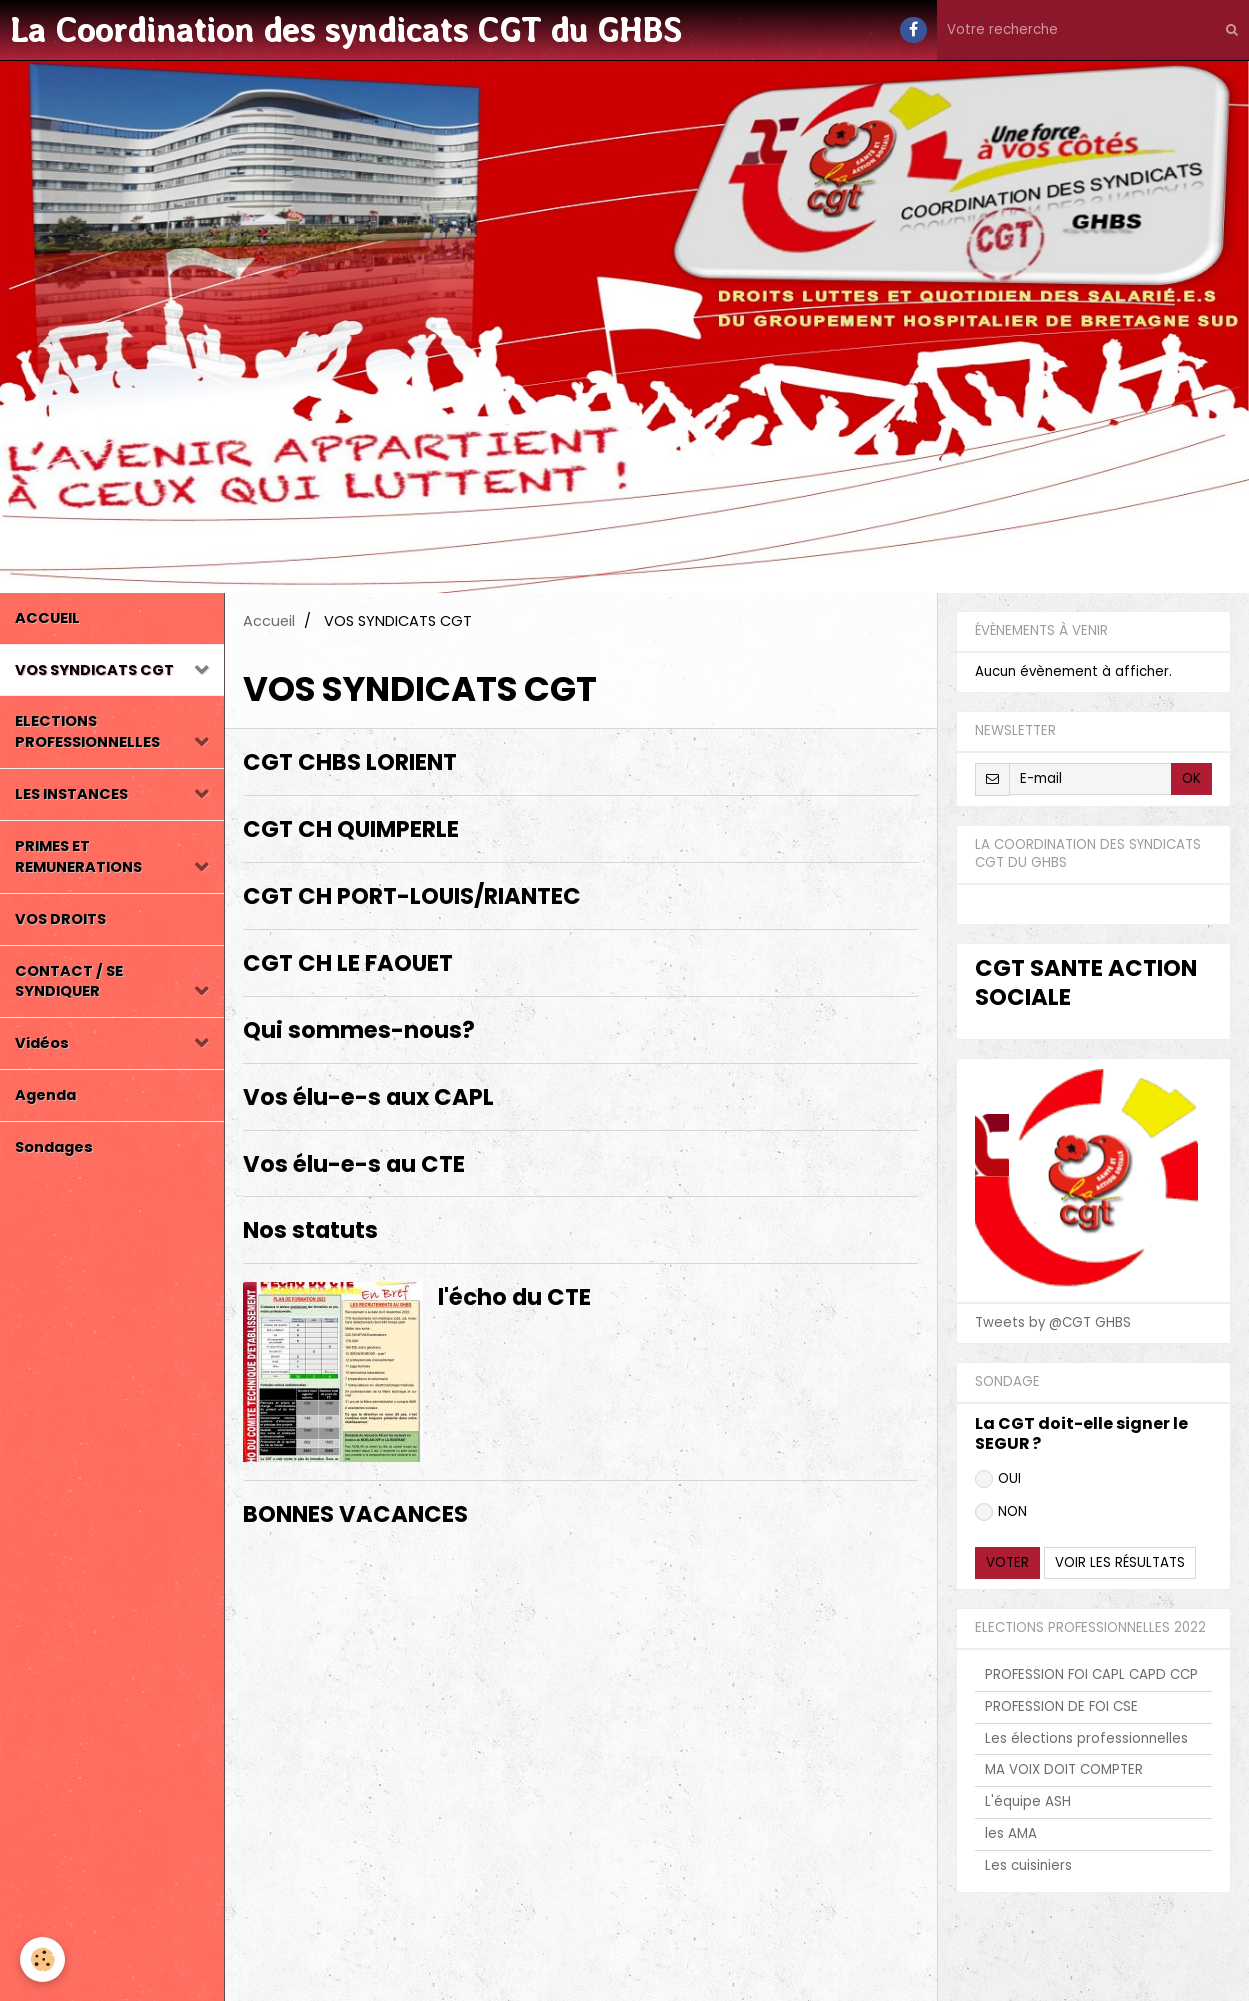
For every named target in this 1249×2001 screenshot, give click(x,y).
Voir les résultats (1120, 1562)
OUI (998, 1478)
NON (1001, 1511)
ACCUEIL (47, 618)
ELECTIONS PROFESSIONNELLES (87, 731)
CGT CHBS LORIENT (350, 763)
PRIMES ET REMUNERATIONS (78, 856)
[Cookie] (42, 1959)
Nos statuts (310, 1231)
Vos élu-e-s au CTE (354, 1164)
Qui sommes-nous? (359, 1030)
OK (1191, 778)
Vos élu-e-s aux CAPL (368, 1097)
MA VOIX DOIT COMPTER (1064, 1769)
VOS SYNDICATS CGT (94, 670)
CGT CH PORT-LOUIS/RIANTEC (412, 896)
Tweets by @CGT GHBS (1053, 1322)
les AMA (1011, 1833)
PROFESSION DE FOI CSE (1061, 1706)
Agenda (45, 1095)
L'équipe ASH (1028, 1801)
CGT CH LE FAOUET (348, 963)
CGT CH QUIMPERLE (351, 830)
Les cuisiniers (1028, 1865)
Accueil (269, 621)
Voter (1007, 1562)
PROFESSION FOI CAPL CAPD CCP (1091, 1674)
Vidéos (42, 1043)
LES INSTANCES (71, 794)
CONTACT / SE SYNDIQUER (69, 981)
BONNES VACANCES (355, 1515)
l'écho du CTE (514, 1298)
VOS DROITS (60, 919)
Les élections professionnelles (1086, 1738)
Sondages (54, 1147)
